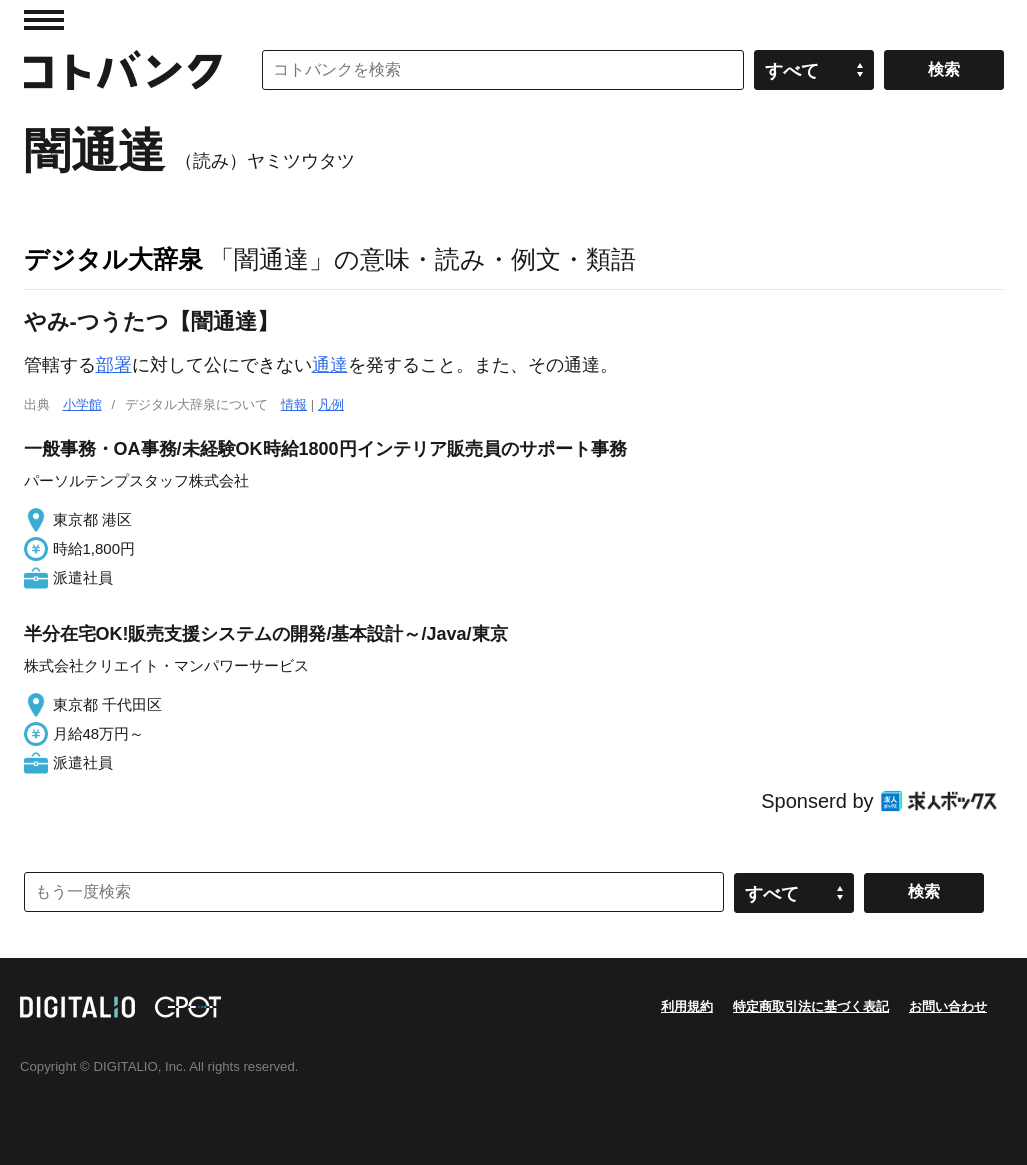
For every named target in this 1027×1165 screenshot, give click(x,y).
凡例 (331, 404)
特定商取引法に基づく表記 (811, 1006)
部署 (114, 365)
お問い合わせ (948, 1006)
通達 (330, 365)
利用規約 (687, 1006)
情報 (294, 404)
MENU (44, 20)
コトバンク (123, 70)
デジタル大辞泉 (113, 259)
